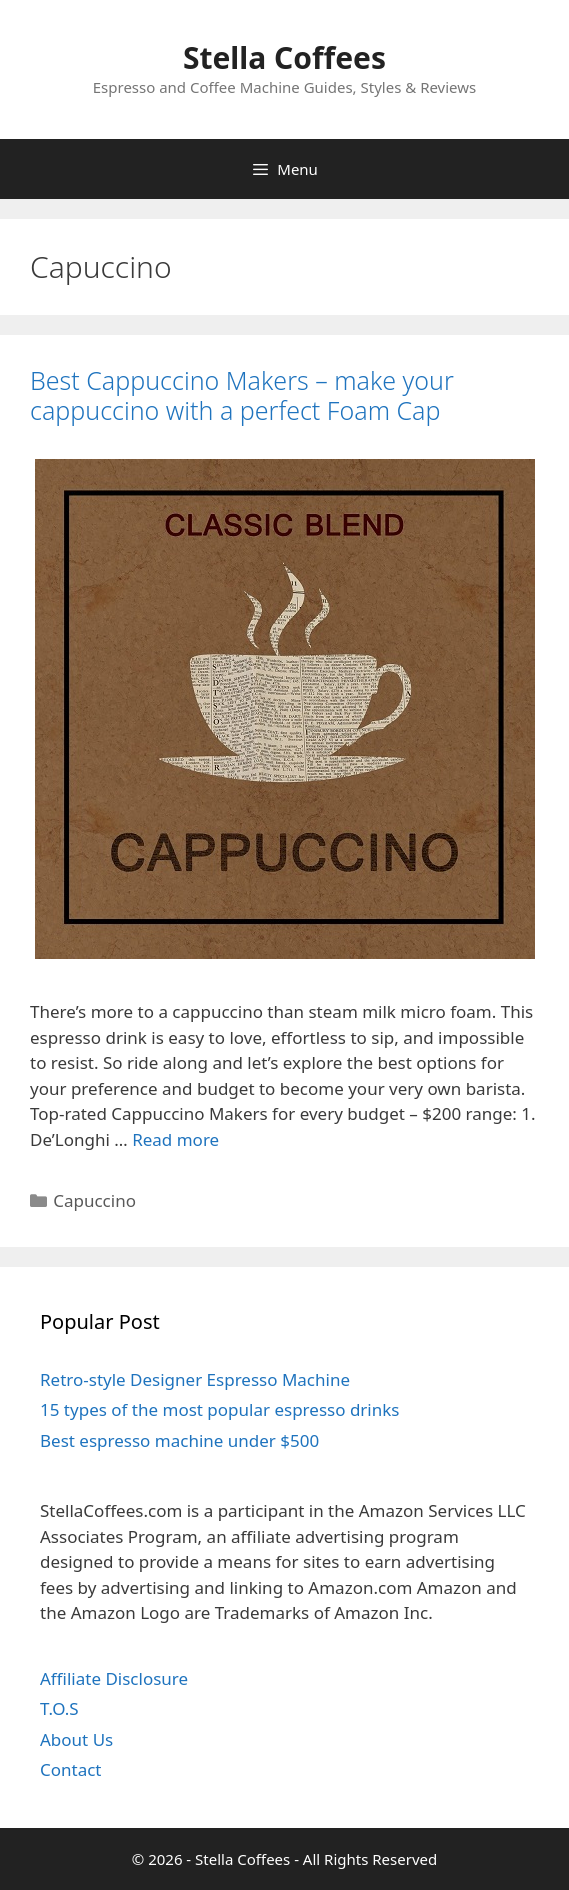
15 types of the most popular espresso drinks (219, 1409)
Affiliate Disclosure (114, 1678)
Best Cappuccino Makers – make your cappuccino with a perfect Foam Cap (242, 395)
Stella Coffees (284, 57)
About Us (76, 1739)
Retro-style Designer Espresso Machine (195, 1379)
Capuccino (94, 1200)
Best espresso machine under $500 (179, 1440)
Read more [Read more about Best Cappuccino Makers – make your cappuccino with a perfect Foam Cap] (175, 1139)
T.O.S (59, 1708)
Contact (71, 1769)
